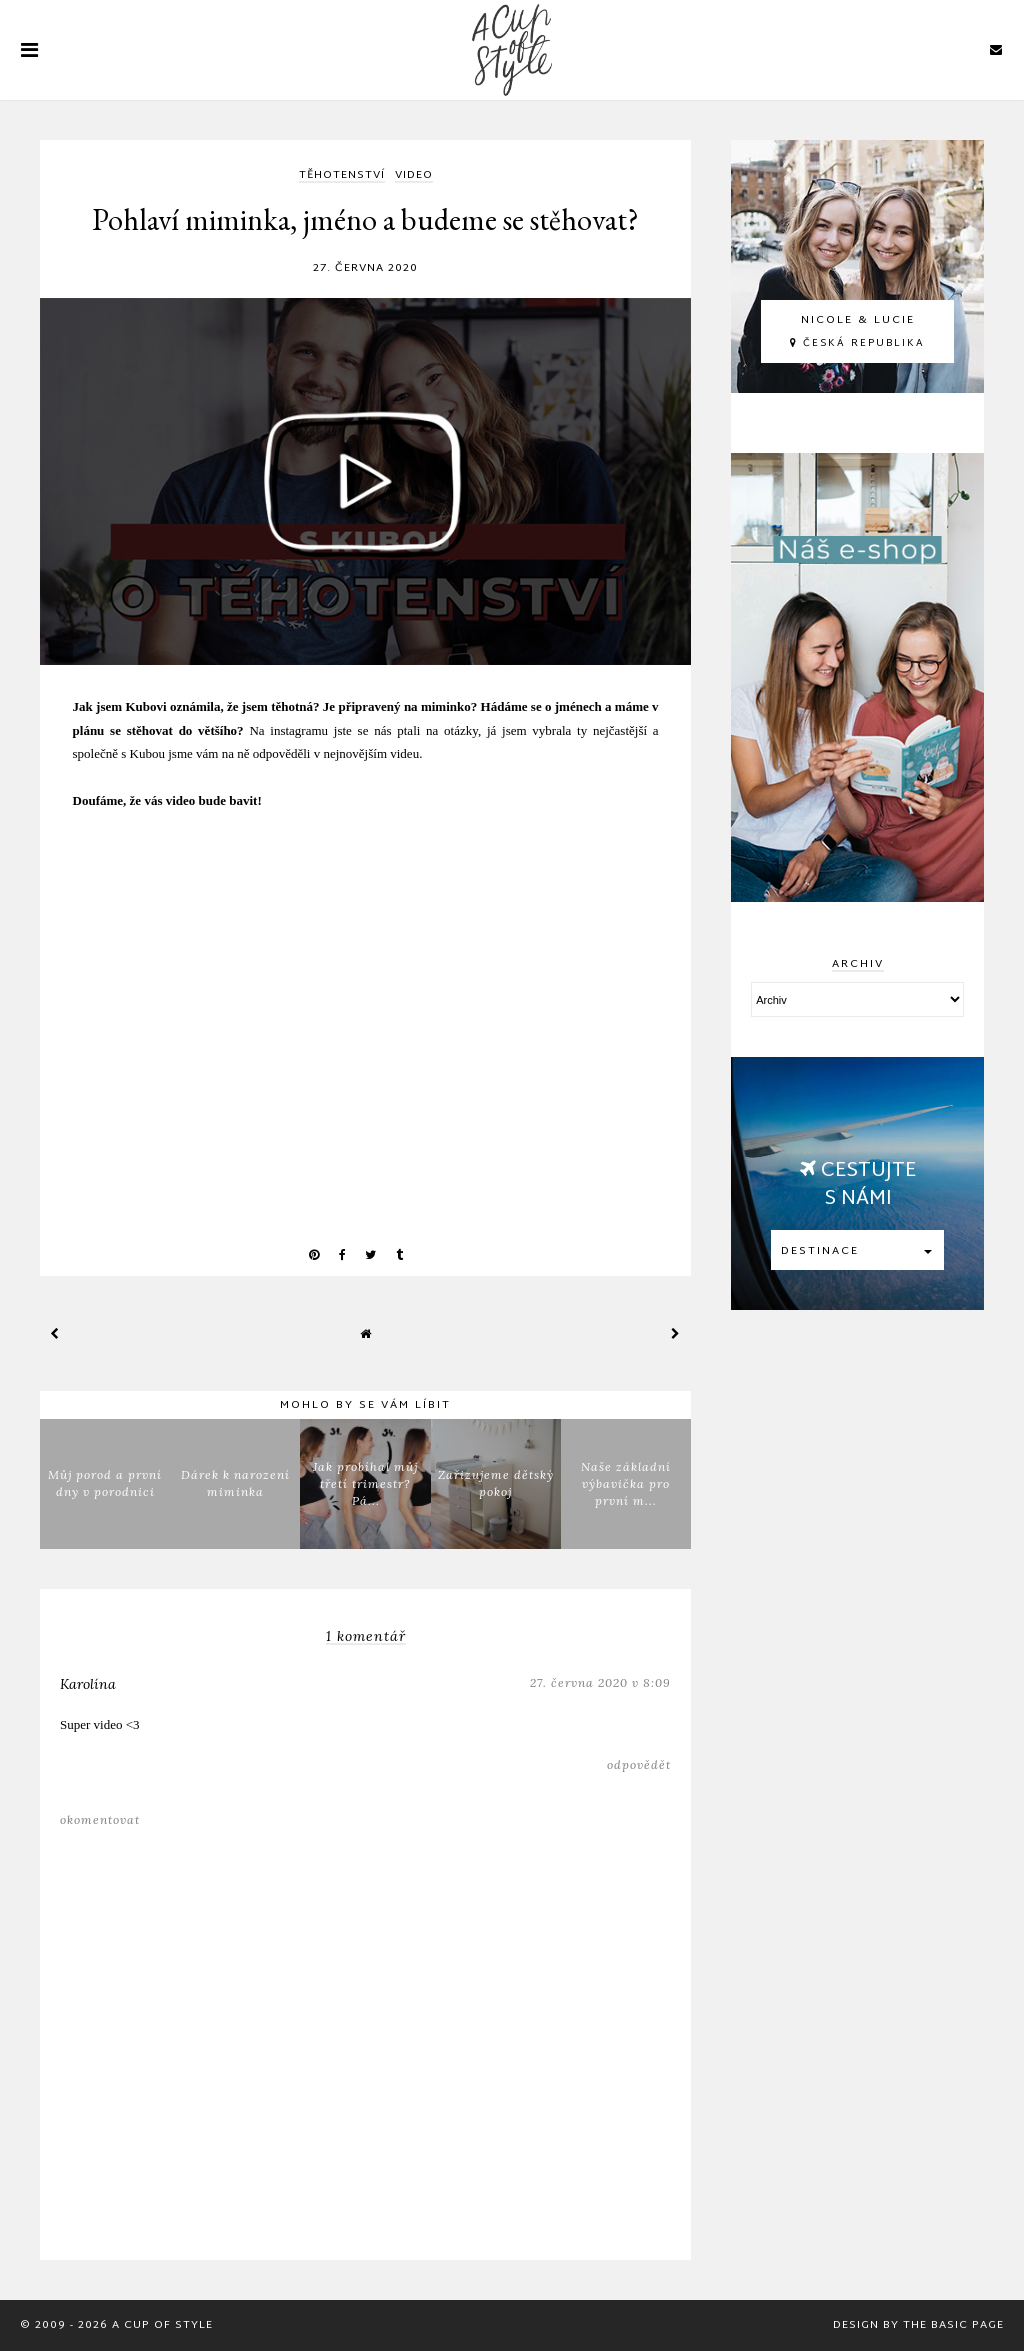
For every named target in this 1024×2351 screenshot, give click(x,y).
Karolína (88, 1684)
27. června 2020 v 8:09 (600, 1682)
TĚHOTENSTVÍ (342, 176)
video (414, 176)
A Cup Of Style (162, 2325)
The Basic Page (953, 2325)
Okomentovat (100, 1819)
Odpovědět (639, 1764)
